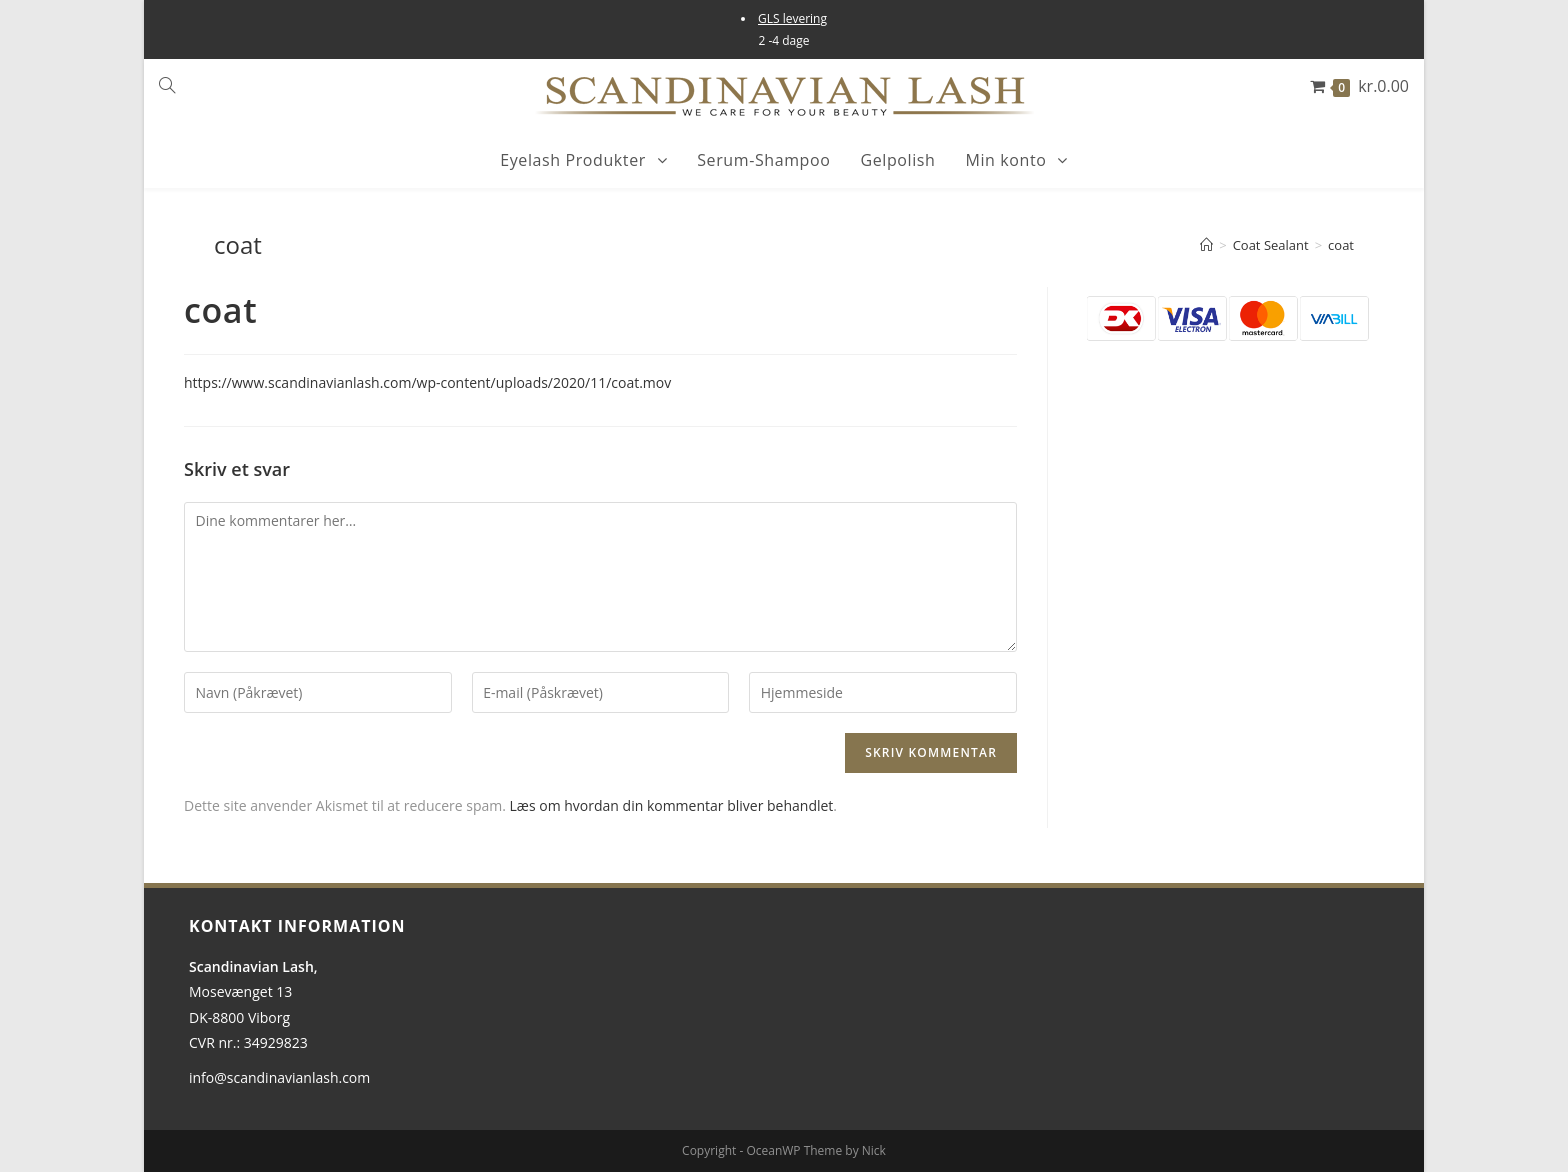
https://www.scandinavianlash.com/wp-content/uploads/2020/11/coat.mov (427, 382)
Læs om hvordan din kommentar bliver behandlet (672, 805)
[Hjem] (1206, 245)
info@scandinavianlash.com (279, 1077)
